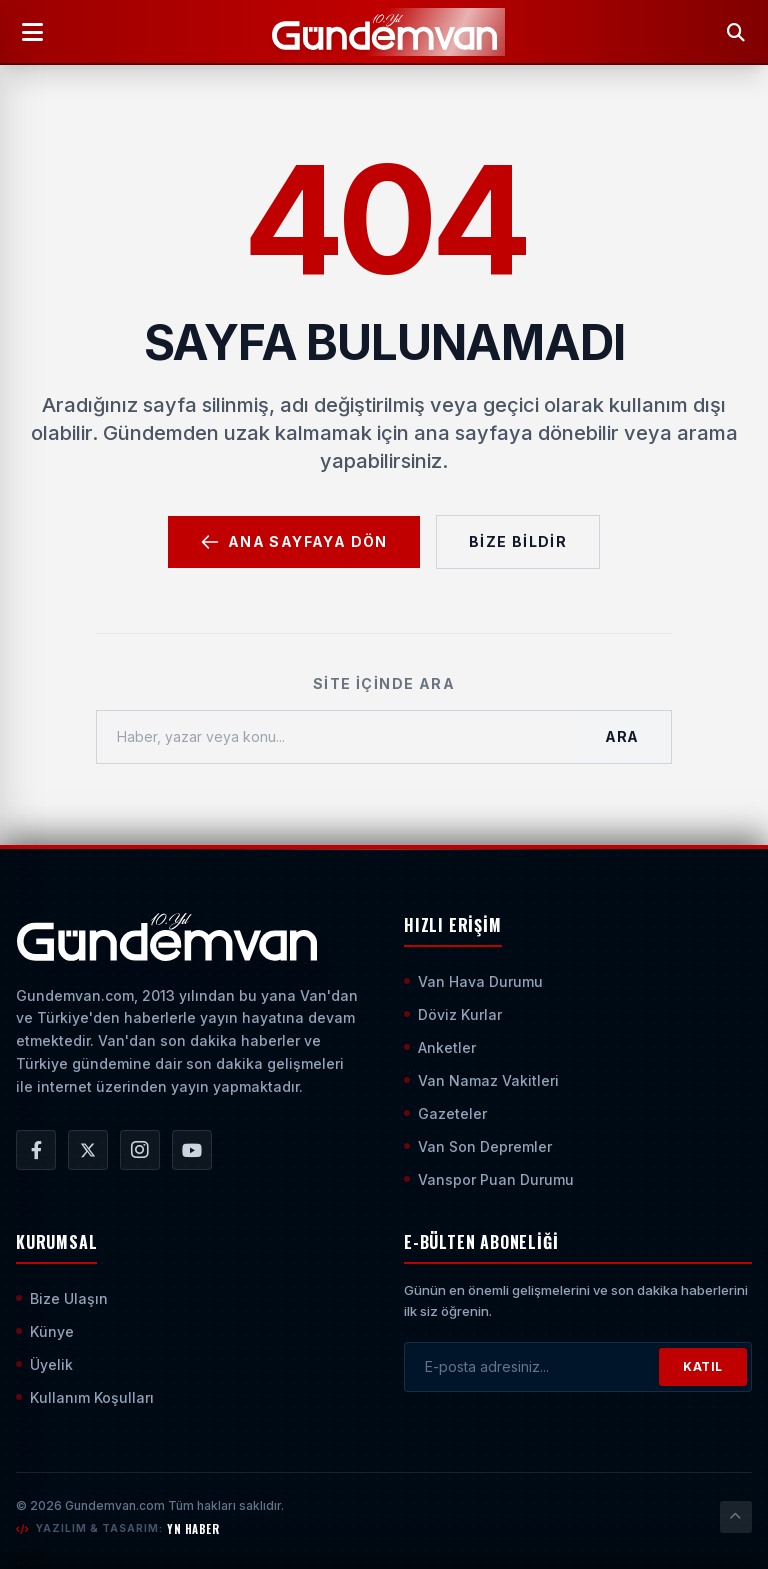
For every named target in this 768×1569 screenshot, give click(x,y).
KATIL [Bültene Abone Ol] (703, 1366)
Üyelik (44, 1364)
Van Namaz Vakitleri (481, 1080)
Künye (45, 1331)
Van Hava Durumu (473, 981)
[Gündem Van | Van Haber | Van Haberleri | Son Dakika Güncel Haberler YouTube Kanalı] (192, 1150)
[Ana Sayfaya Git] (166, 937)
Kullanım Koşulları (85, 1397)
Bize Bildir (518, 541)
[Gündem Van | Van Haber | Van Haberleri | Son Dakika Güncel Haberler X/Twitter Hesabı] (88, 1150)
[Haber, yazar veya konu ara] (335, 737)
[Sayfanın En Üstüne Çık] (736, 1517)
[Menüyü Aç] (32, 32)
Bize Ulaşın (62, 1298)
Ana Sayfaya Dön (294, 542)
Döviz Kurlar (453, 1014)
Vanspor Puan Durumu (489, 1179)
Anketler (440, 1047)
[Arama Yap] (736, 32)
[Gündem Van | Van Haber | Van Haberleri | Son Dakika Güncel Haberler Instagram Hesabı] (140, 1150)
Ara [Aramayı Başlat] (622, 736)
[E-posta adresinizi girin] (532, 1367)
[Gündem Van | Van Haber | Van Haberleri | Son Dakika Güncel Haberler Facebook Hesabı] (36, 1150)
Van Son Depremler (478, 1146)
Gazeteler (445, 1113)
